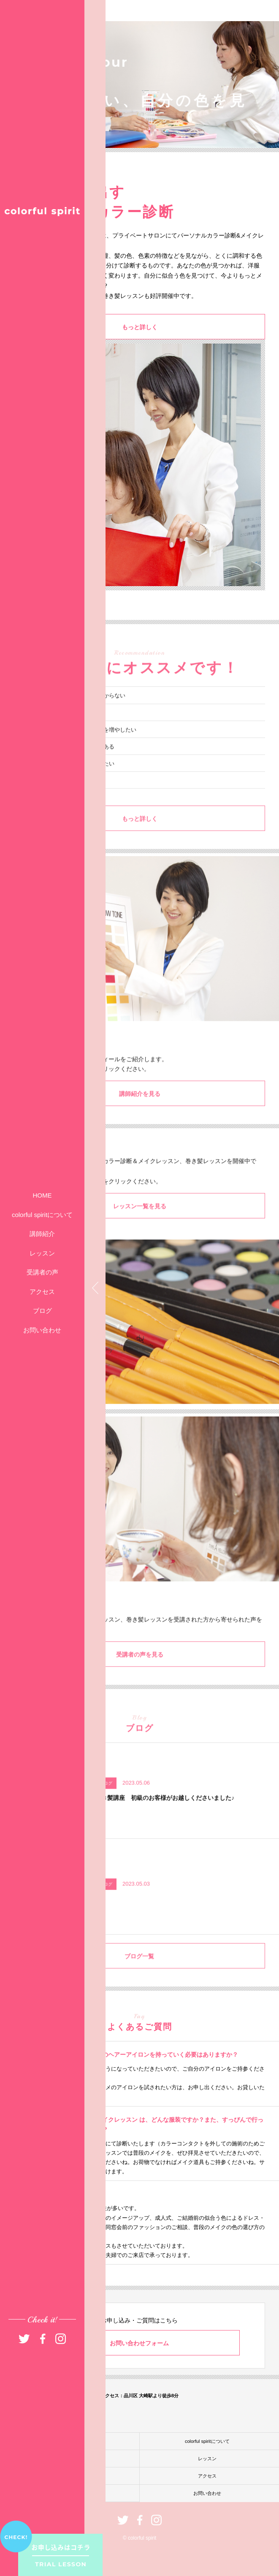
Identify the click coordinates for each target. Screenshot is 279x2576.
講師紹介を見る (139, 1114)
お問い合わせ (42, 1330)
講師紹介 (42, 1233)
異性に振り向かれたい (54, 801)
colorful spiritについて (42, 1214)
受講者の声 (42, 1272)
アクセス (42, 1291)
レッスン (42, 1253)
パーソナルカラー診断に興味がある (70, 767)
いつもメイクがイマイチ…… (62, 734)
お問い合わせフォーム (139, 2343)
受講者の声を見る (139, 1675)
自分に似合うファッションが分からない (76, 716)
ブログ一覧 (139, 1977)
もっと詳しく (139, 328)
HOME (42, 1195)
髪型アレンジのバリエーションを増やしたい (81, 751)
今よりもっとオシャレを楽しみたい (70, 784)
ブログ (42, 1310)
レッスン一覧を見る (139, 1227)
